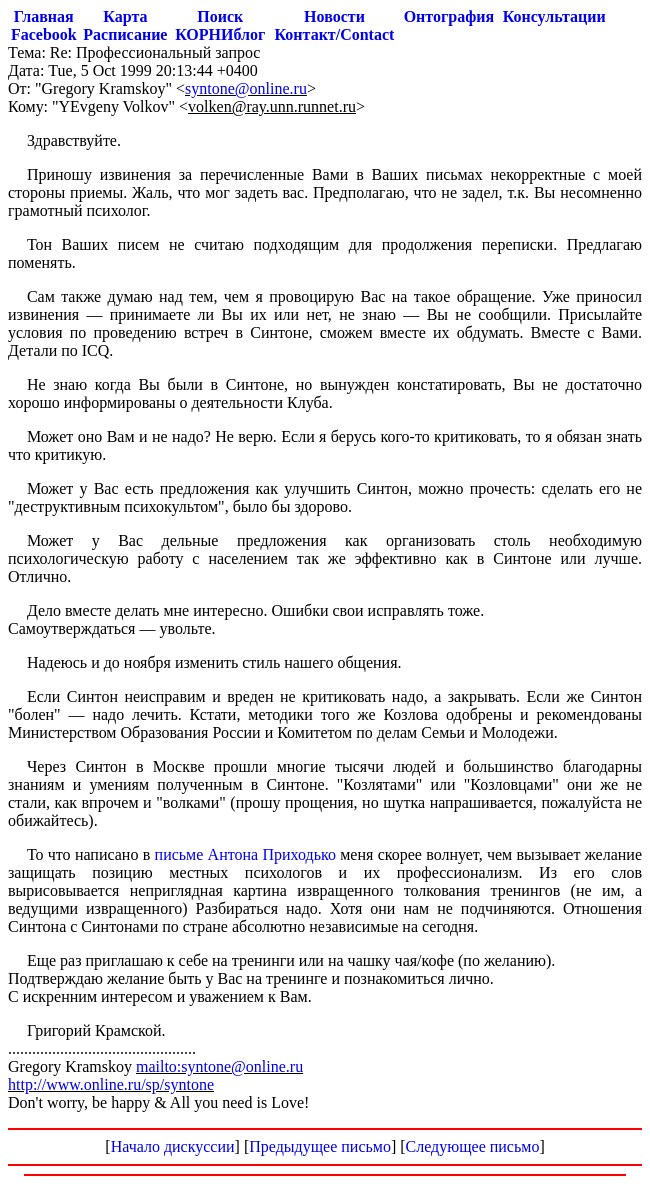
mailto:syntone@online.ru (219, 1066)
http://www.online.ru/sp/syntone (111, 1084)
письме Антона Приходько (245, 854)
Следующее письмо (473, 1146)
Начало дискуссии (173, 1146)
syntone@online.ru (246, 88)
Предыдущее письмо (320, 1146)
